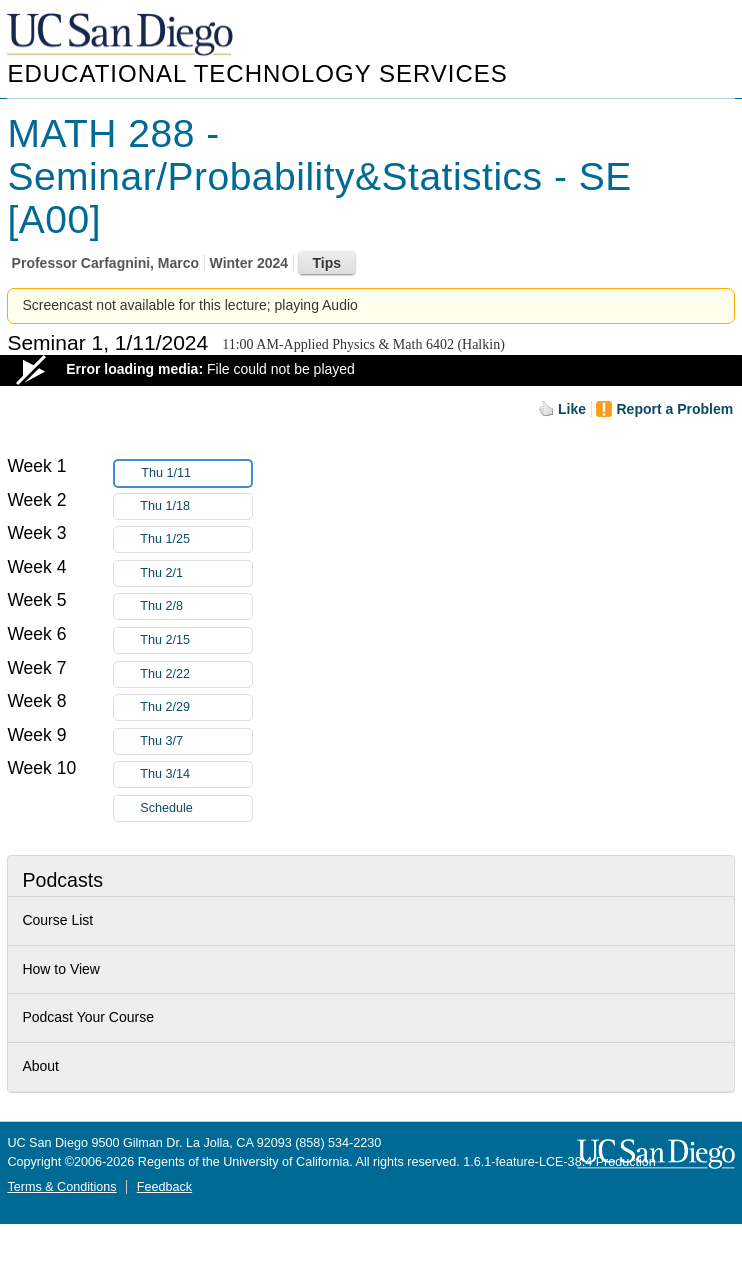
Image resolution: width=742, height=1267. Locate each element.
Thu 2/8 (196, 606)
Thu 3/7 (196, 741)
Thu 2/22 (196, 674)
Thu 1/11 (196, 473)
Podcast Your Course (88, 1017)
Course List (57, 920)
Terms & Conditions (61, 1187)
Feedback (164, 1187)
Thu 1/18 (196, 506)
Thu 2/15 (196, 640)
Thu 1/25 (196, 539)
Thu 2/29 (196, 707)
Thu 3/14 (196, 774)
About (40, 1066)
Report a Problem (674, 409)
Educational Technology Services (257, 73)
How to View (61, 969)
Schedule (166, 808)
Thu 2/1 (196, 573)
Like (572, 409)
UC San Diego (122, 35)
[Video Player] (371, 370)
